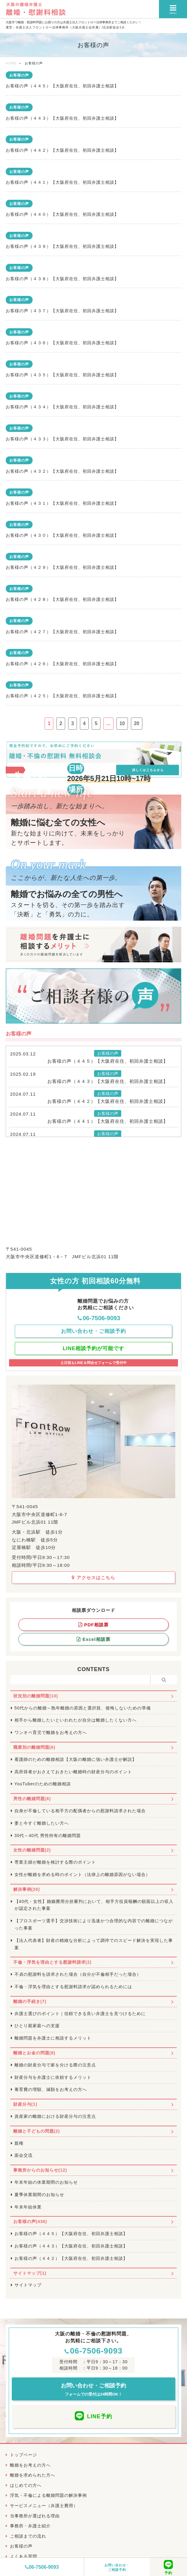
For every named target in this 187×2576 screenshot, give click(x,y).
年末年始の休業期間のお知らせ (46, 2182)
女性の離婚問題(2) (32, 1850)
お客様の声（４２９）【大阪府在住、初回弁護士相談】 (62, 567)
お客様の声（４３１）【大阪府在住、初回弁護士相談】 (62, 503)
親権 (19, 2143)
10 (122, 723)
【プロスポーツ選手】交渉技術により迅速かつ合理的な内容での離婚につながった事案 (93, 1924)
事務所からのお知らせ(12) (40, 2170)
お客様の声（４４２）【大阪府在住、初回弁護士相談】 (62, 150)
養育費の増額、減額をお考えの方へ (50, 2089)
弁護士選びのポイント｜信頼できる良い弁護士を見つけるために (80, 2013)
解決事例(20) (26, 1889)
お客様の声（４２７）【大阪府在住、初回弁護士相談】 (62, 631)
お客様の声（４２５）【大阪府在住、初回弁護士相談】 (62, 695)
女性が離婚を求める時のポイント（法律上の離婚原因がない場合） (82, 1874)
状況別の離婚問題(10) (35, 1695)
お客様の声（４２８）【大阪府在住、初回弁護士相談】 (62, 599)
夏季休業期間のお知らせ (39, 2194)
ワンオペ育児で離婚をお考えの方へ (50, 1732)
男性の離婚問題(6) (32, 1798)
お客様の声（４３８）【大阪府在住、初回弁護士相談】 (62, 278)
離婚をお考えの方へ (30, 2465)
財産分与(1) (25, 2104)
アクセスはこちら (93, 1577)
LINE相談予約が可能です (94, 1348)
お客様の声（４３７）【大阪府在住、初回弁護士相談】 (62, 310)
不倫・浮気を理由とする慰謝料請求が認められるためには (73, 1986)
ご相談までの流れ (28, 2536)
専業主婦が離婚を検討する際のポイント (55, 1862)
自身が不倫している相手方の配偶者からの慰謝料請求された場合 (80, 1810)
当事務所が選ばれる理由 (35, 2515)
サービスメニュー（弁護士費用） (44, 2505)
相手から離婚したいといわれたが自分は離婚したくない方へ (75, 1720)
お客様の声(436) (30, 2221)
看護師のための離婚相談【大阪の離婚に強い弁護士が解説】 (75, 1759)
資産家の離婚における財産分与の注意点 (55, 2116)
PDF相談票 (93, 1624)
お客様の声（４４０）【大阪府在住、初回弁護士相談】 (62, 214)
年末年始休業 (28, 2207)
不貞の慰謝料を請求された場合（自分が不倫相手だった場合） (77, 1974)
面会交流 (23, 2155)
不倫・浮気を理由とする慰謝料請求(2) (52, 1962)
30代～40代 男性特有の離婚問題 (47, 1835)
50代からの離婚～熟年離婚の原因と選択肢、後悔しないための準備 (82, 1708)
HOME (11, 63)
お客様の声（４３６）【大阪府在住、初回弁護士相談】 (62, 342)
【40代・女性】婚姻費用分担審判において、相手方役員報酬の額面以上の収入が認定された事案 (94, 1905)
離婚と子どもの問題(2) (36, 2131)
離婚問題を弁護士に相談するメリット (52, 2038)
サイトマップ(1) (29, 2273)
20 (136, 723)
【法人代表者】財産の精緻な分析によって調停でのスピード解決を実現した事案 (93, 1944)
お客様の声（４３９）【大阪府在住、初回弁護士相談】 (62, 246)
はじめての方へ (26, 2485)
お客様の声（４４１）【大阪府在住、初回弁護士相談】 (62, 182)
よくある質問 (23, 2556)
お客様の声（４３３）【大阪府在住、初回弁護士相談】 (62, 438)
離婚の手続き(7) (29, 2001)
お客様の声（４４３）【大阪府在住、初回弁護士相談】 (62, 118)
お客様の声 (19, 75)
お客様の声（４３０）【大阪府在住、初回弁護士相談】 (62, 535)
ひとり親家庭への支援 (37, 2025)
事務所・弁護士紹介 (30, 2525)
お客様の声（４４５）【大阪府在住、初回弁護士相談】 (62, 85)
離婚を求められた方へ (32, 2475)
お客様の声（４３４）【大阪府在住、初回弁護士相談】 (62, 406)
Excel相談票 (93, 1639)
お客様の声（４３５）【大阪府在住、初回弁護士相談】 (62, 374)
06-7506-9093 (42, 2567)
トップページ (23, 2454)
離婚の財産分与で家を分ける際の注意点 (55, 2064)
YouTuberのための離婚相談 (42, 1783)
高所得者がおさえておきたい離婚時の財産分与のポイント (73, 1771)
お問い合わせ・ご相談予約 (117, 2567)
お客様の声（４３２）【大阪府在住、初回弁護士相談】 (62, 471)
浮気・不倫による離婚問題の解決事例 (48, 2495)
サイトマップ (28, 2285)
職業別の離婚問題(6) (34, 1747)
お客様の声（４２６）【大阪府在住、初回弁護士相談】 (62, 663)
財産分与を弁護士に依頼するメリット (52, 2077)
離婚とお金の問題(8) (34, 2052)
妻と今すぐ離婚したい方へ (41, 1823)
